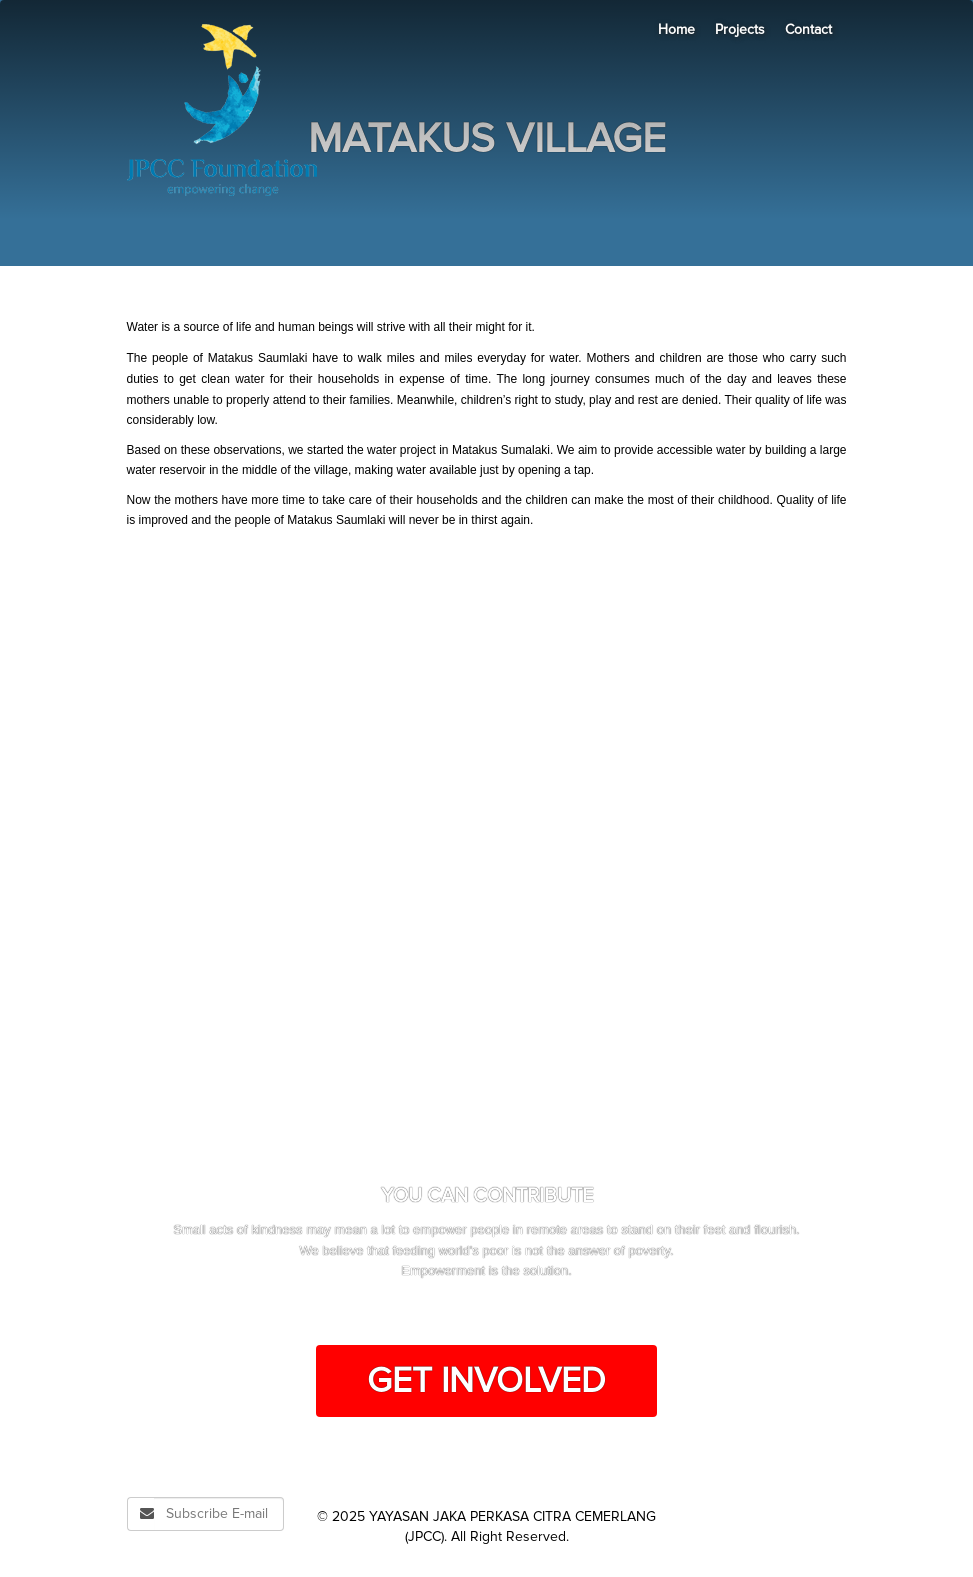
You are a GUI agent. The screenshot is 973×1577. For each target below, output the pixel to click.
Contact (808, 29)
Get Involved (486, 1381)
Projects (740, 29)
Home (676, 29)
